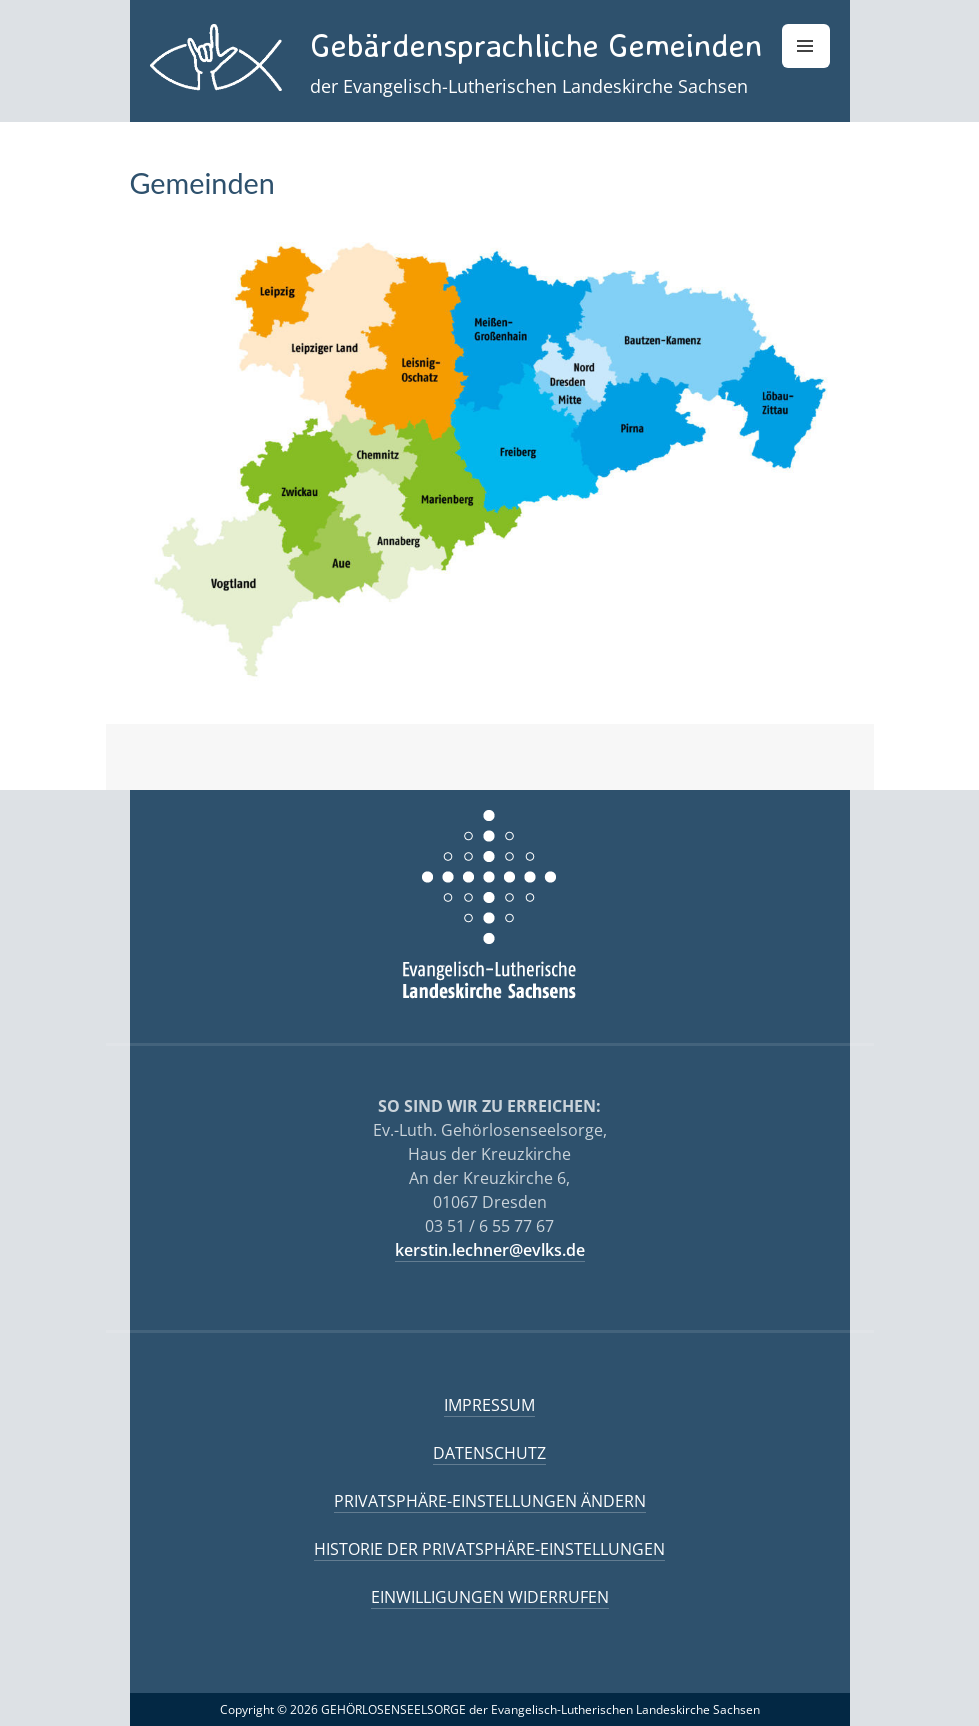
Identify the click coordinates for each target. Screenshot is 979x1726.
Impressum (489, 1405)
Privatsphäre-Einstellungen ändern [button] (490, 1501)
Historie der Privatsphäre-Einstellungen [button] (489, 1549)
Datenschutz (489, 1453)
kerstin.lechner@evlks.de (490, 1250)
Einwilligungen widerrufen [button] (490, 1597)
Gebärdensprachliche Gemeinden (536, 45)
